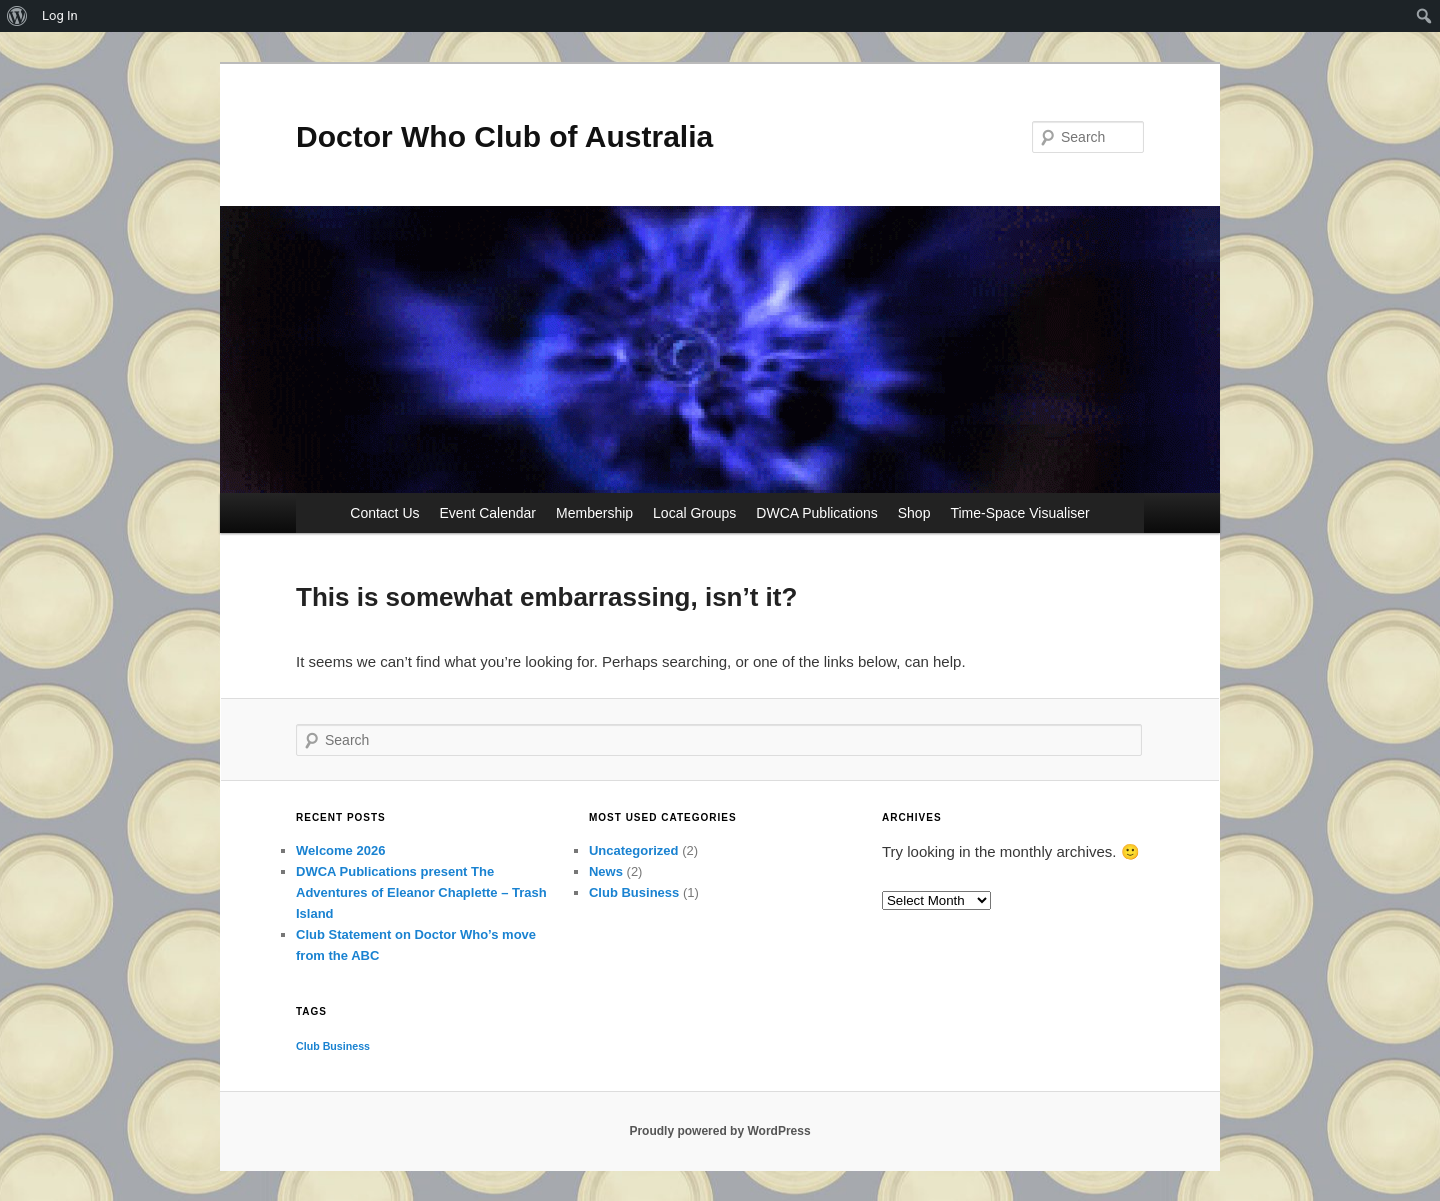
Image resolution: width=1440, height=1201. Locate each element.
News (606, 871)
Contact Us (384, 513)
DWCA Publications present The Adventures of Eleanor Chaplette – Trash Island (421, 892)
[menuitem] (17, 16)
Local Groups (694, 513)
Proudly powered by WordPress (719, 1131)
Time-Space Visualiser (1019, 513)
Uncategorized (634, 850)
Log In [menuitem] (60, 15)
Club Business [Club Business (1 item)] (333, 1046)
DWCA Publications (816, 513)
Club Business (634, 892)
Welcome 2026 (340, 850)
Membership (594, 513)
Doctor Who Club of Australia (504, 136)
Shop (914, 513)
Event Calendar (488, 513)
